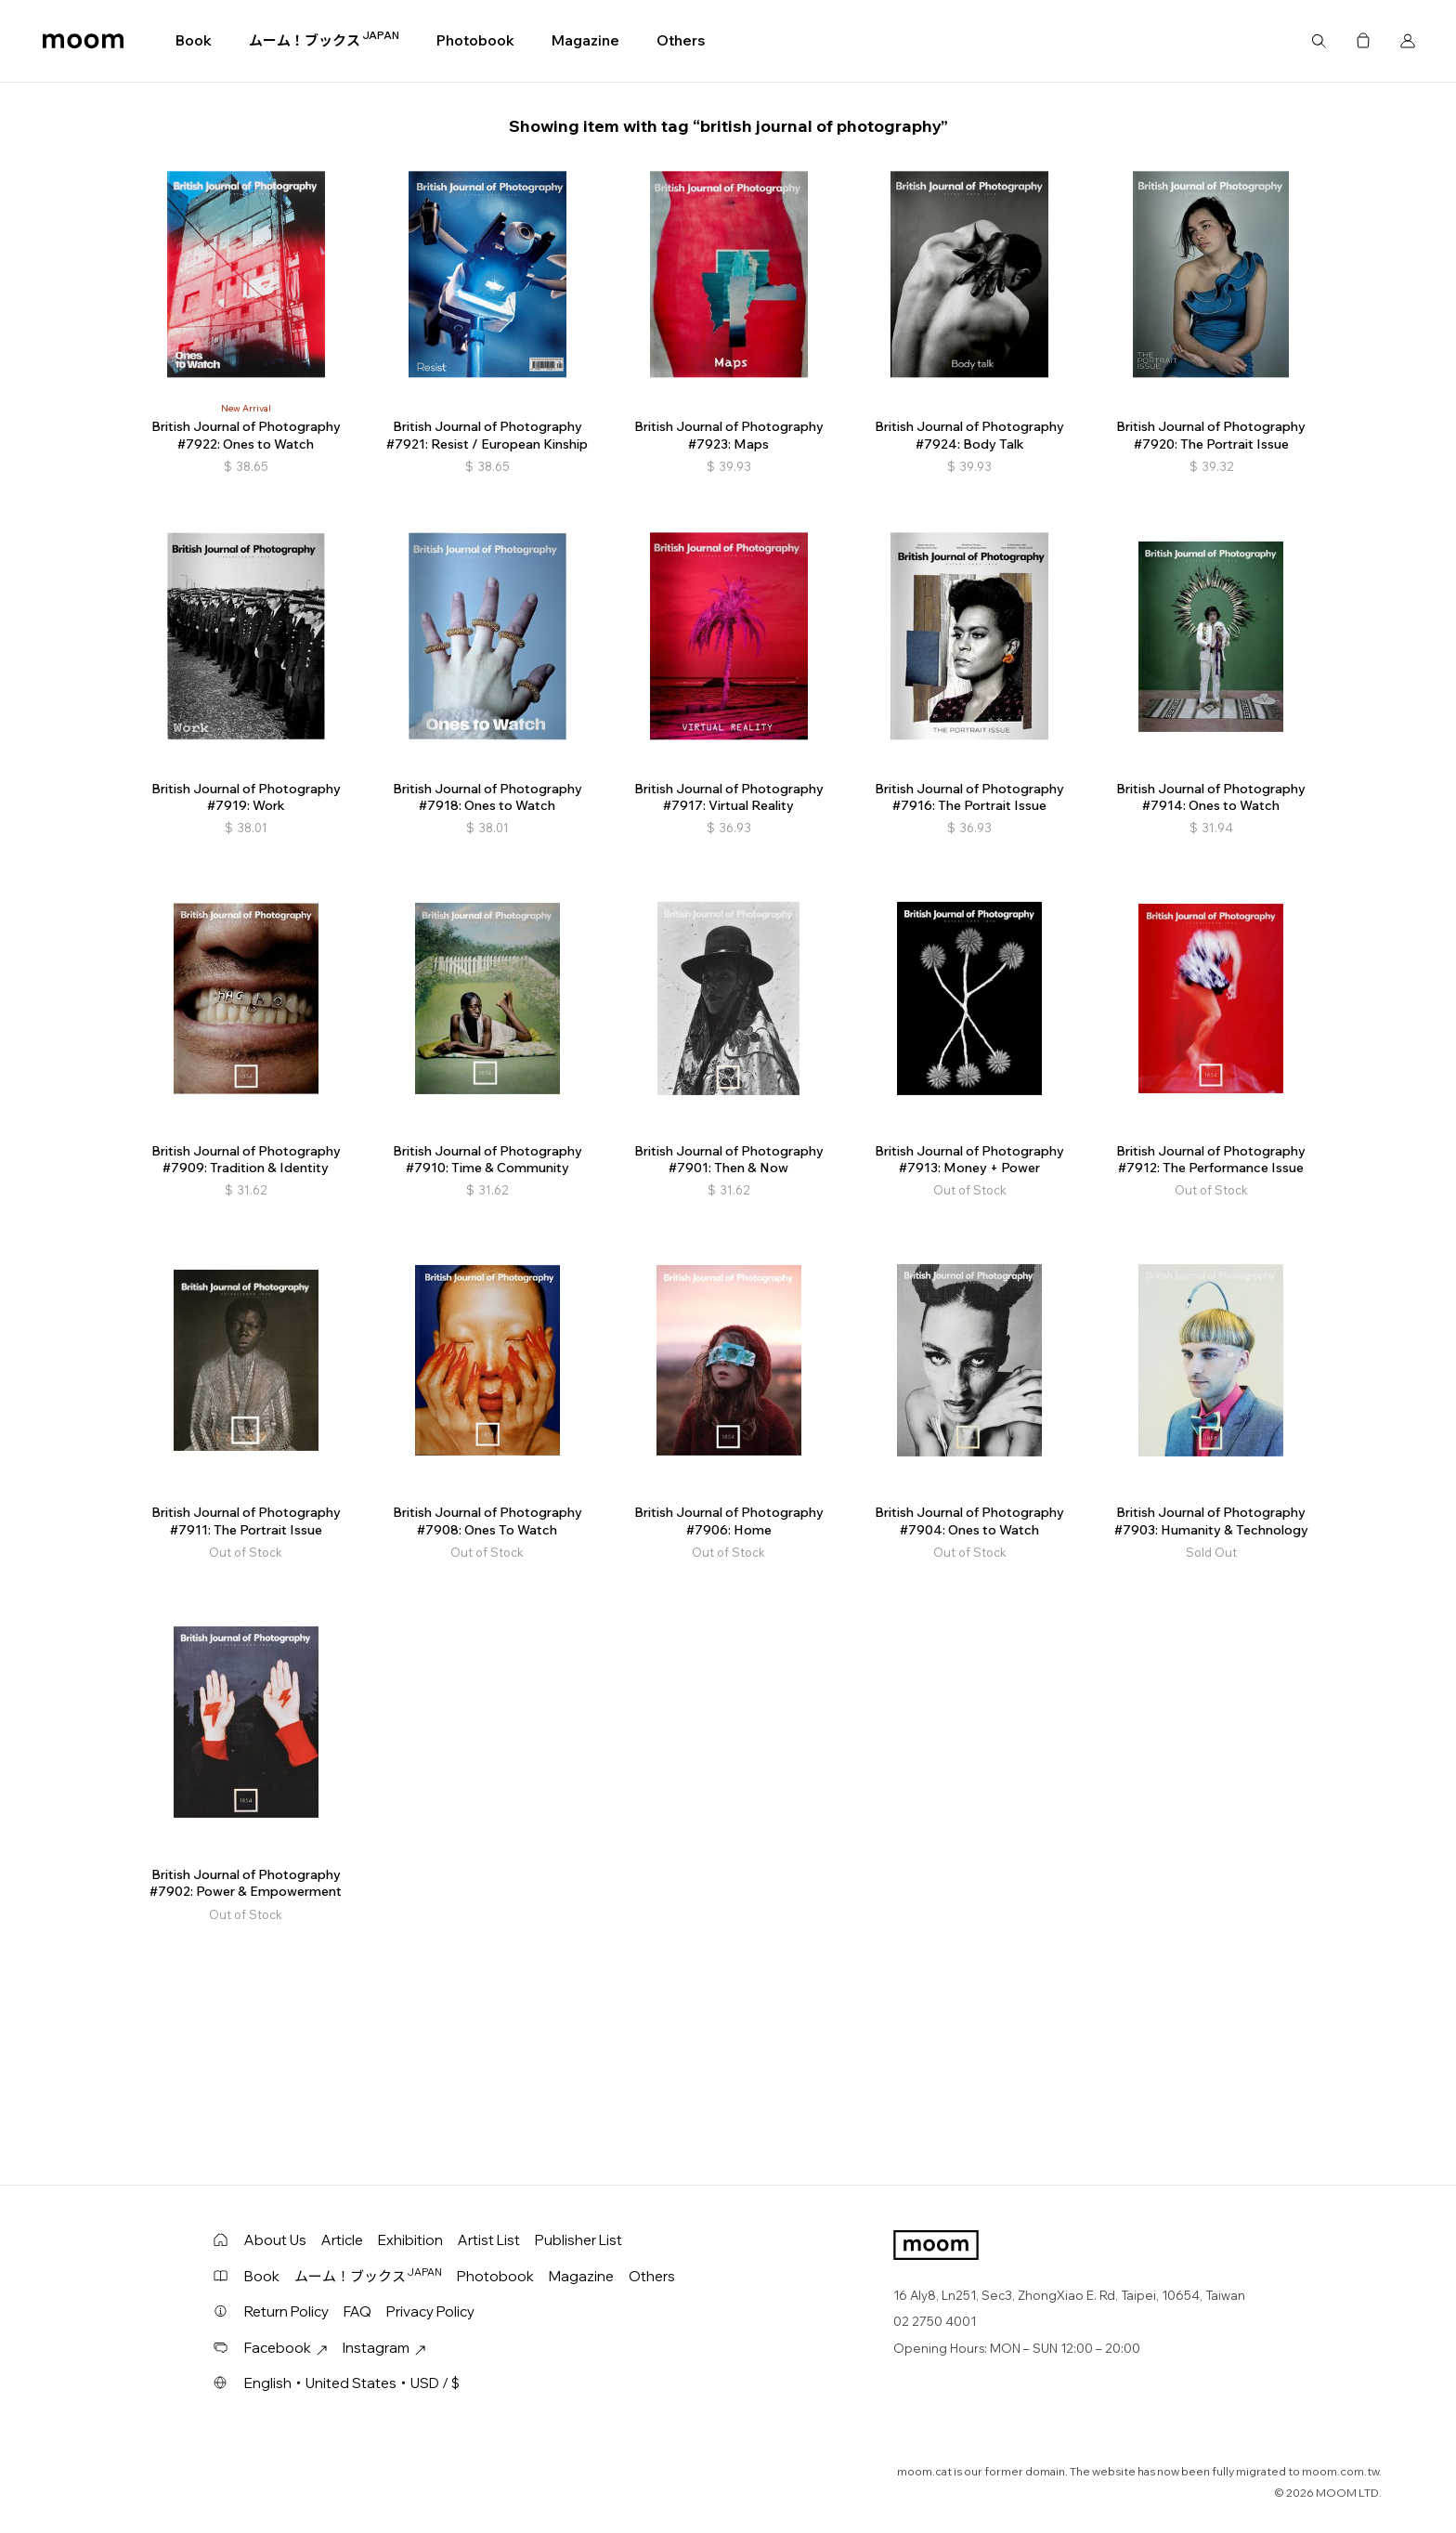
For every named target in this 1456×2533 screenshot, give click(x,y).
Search (1318, 40)
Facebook (286, 2348)
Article (342, 2240)
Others (680, 40)
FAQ (357, 2311)
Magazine (585, 40)
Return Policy (286, 2311)
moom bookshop (83, 40)
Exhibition (410, 2240)
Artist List (489, 2240)
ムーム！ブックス (324, 40)
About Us (275, 2240)
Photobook (475, 40)
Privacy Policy (430, 2311)
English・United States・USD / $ (352, 2383)
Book (194, 40)
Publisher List (578, 2240)
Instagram (384, 2348)
